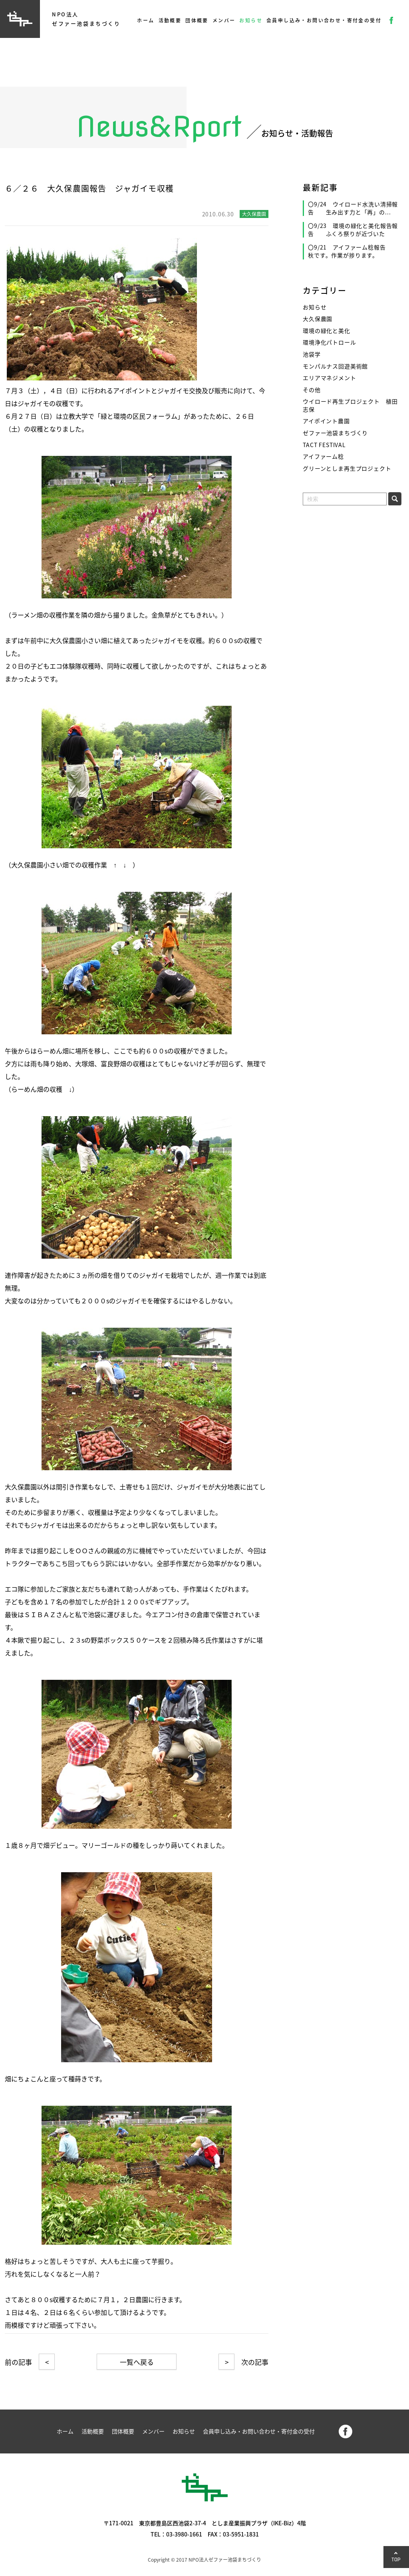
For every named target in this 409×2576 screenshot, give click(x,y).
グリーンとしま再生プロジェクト (347, 468)
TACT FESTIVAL (324, 445)
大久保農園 (317, 319)
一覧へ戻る (137, 2362)
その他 (312, 390)
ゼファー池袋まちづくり (335, 433)
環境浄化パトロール (329, 342)
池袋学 (312, 354)
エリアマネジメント (329, 378)
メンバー (224, 20)
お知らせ (250, 20)
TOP (396, 2559)
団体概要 (196, 20)
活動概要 (170, 20)
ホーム (145, 20)
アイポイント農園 (326, 421)
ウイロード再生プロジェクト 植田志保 (350, 405)
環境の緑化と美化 (326, 331)
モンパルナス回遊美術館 (335, 366)
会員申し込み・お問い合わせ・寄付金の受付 (323, 20)
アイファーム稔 (323, 456)
